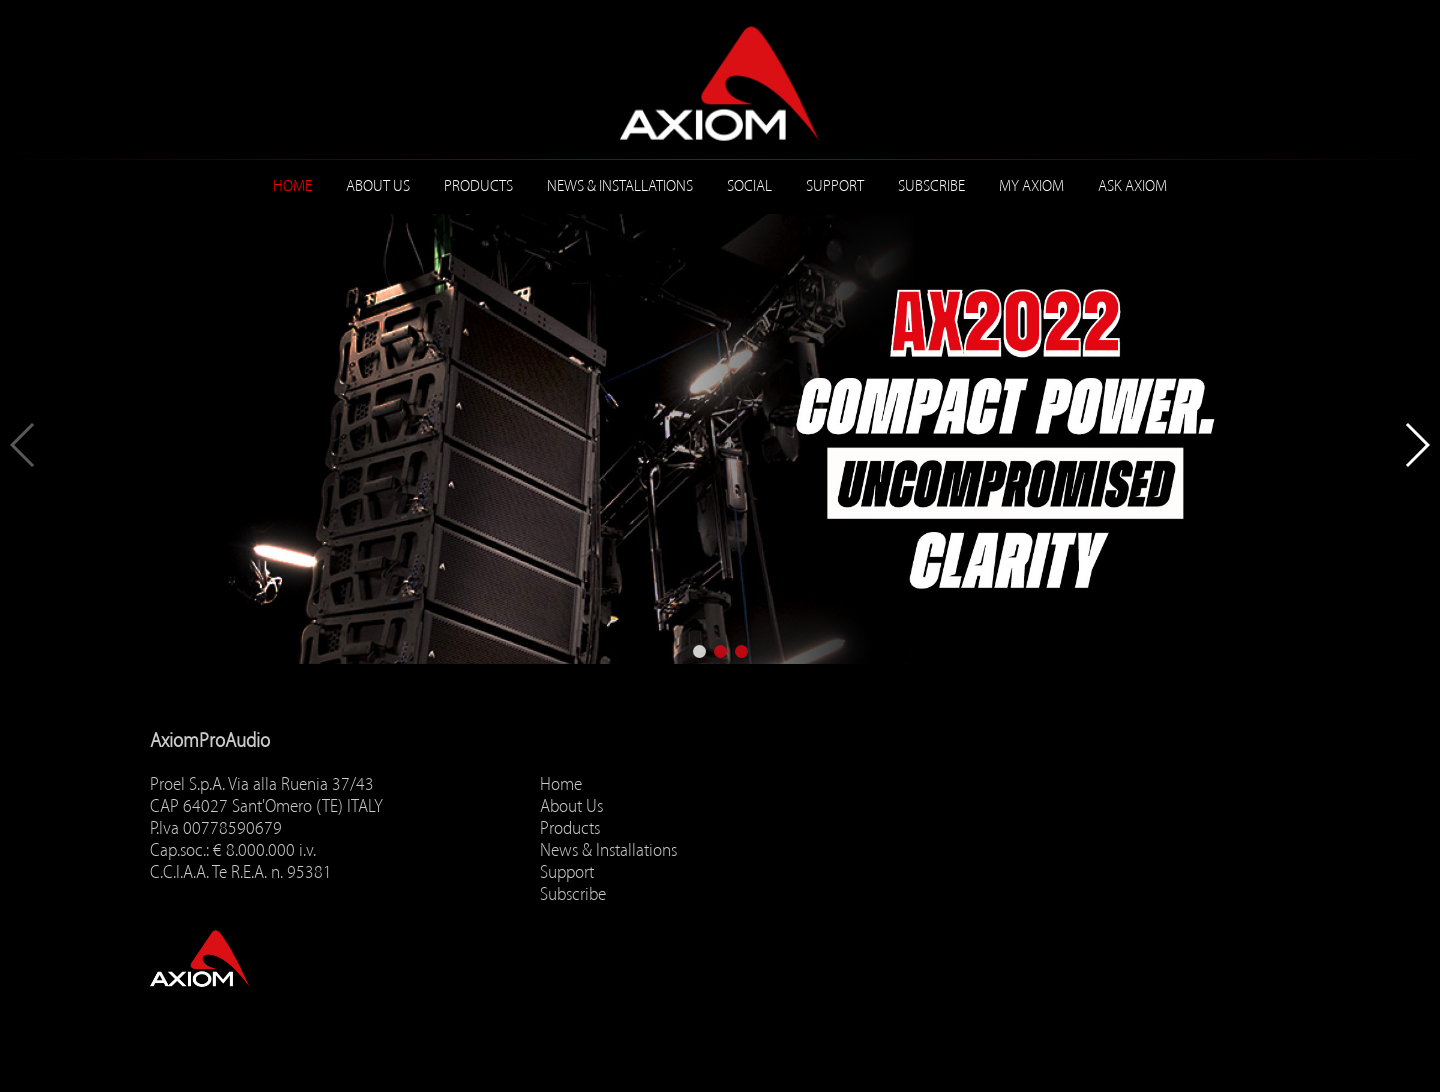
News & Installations (620, 186)
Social (749, 186)
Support (835, 186)
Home (292, 186)
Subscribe (931, 186)
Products (478, 186)
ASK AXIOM (1132, 186)
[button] (699, 651)
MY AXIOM (1031, 186)
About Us (378, 186)
